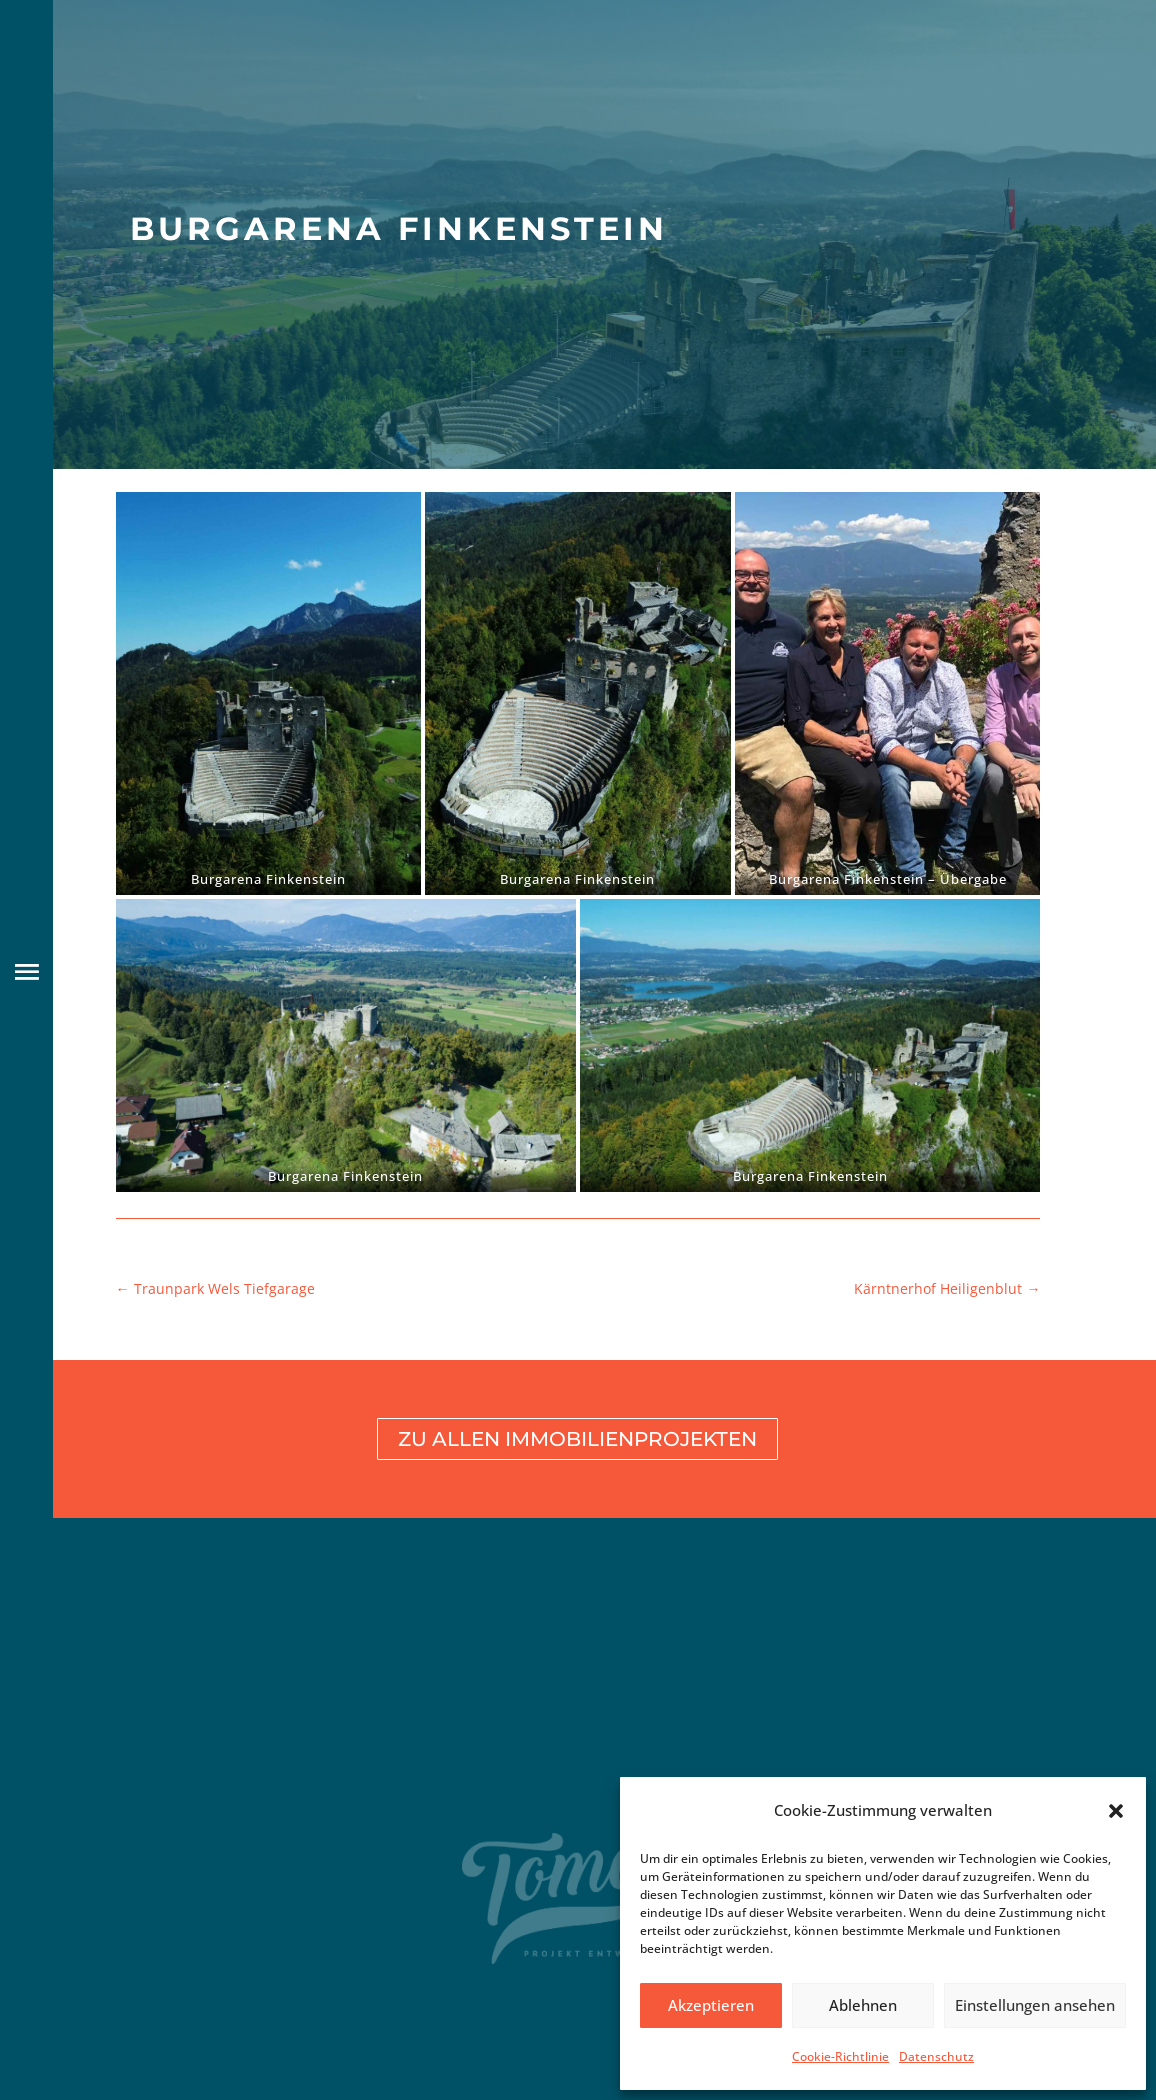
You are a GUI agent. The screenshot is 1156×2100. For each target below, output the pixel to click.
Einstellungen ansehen (1035, 2005)
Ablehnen (863, 2005)
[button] (1116, 1811)
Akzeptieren (711, 2005)
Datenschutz (936, 2056)
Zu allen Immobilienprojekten (577, 1439)
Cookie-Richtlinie (840, 2056)
